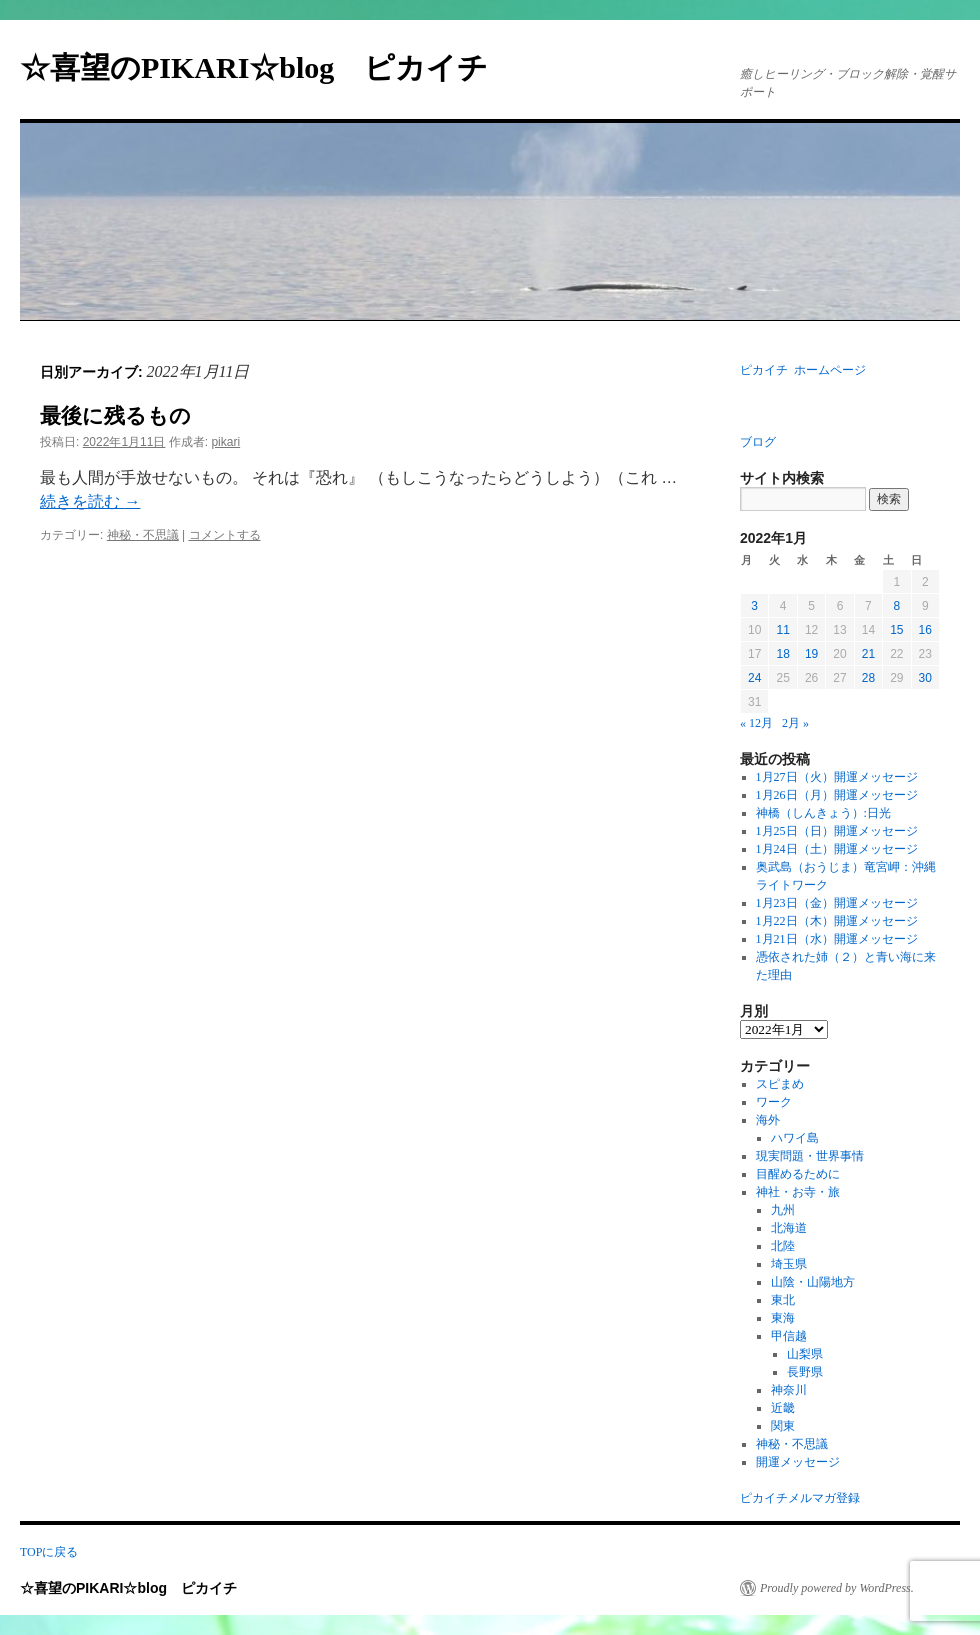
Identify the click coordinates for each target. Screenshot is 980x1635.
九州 (783, 1210)
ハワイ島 (795, 1138)
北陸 (783, 1246)
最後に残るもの (115, 416)
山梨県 (805, 1354)
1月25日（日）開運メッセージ (837, 831)
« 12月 (756, 723)
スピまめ (780, 1084)
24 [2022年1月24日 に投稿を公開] (754, 678)
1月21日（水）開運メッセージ (837, 939)
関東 (783, 1426)
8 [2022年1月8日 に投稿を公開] (896, 606)
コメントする (225, 535)
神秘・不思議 (143, 535)
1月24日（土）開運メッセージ (837, 849)
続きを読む (90, 501)
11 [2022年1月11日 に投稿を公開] (782, 630)
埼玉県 (789, 1264)
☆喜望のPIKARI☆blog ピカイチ (269, 67)
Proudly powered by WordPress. (837, 1588)
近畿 (783, 1408)
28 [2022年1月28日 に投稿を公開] (868, 678)
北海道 (789, 1228)
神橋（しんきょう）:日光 (823, 813)
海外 (768, 1120)
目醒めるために (798, 1174)
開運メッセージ (798, 1462)
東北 (783, 1300)
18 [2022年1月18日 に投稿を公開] (782, 654)
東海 (783, 1318)
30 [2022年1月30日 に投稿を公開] (925, 678)
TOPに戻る (49, 1552)
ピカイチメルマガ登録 (800, 1498)
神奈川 (789, 1390)
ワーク (774, 1102)
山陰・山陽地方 (813, 1282)
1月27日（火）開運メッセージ (837, 777)
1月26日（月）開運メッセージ (837, 795)
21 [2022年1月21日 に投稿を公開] (868, 654)
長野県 (805, 1372)
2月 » (795, 723)
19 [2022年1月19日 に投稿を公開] (811, 654)
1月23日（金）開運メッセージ (837, 903)
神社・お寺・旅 (798, 1192)
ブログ (758, 442)
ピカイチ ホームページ (803, 370)
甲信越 (789, 1336)
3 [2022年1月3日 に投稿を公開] (754, 606)
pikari (225, 442)
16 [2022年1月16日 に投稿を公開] (925, 630)
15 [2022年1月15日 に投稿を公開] (896, 630)
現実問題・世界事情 (810, 1156)
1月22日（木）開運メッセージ (837, 921)
